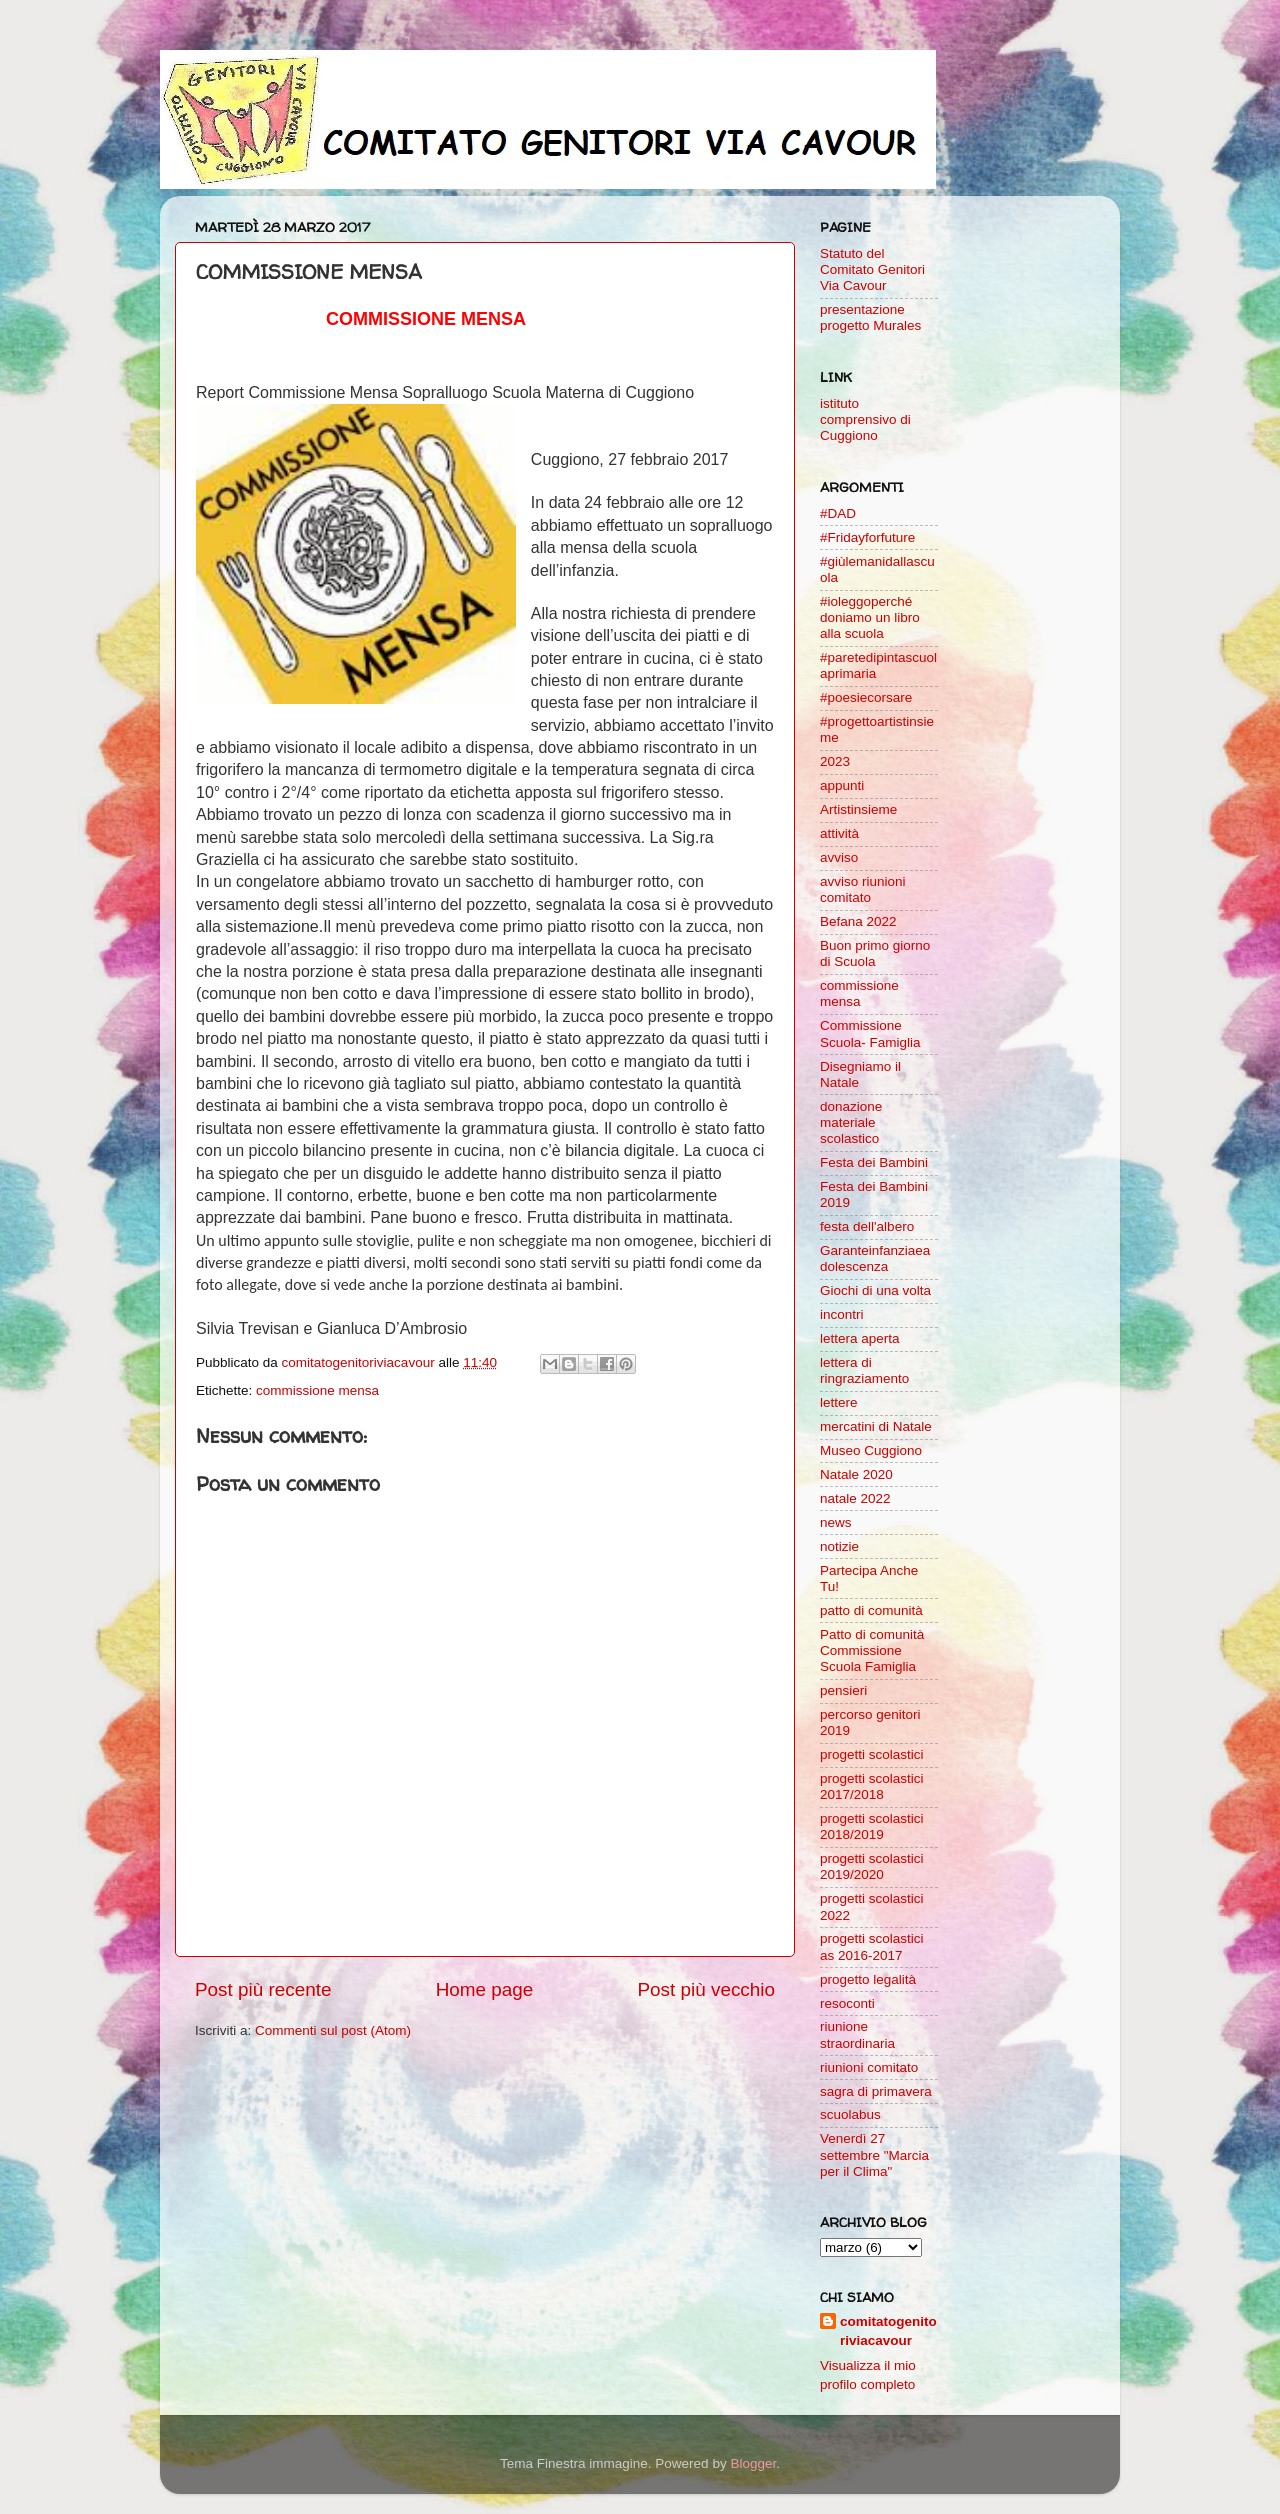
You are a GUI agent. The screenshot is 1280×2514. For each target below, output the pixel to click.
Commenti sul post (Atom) (333, 2030)
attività (839, 833)
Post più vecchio (706, 1989)
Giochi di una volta (875, 1290)
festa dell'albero (867, 1226)
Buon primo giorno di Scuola (875, 953)
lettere (839, 1402)
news (836, 1522)
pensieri (843, 1690)
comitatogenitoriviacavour (888, 2331)
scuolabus (850, 2114)
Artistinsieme (858, 809)
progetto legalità (868, 1979)
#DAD (838, 513)
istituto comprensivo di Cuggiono (865, 419)
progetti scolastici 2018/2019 (872, 1826)
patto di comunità (871, 1610)
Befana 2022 (858, 921)
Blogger (753, 2463)
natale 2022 (855, 1498)
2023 (835, 761)
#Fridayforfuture (867, 537)
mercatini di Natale (876, 1426)
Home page (485, 1989)
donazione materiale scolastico (851, 1122)
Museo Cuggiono (871, 1450)
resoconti (847, 2003)
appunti (842, 785)
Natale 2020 (856, 1474)
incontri (842, 1314)
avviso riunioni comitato (863, 889)
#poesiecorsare (866, 697)
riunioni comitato (869, 2067)
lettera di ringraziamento (864, 1370)
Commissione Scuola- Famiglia (870, 1033)
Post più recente (263, 1989)
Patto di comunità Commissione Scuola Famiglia (872, 1650)
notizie (839, 1546)
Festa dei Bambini (874, 1162)
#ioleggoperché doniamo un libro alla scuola (870, 617)
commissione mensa (317, 1390)
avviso (839, 857)
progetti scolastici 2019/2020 (872, 1866)
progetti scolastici (872, 1754)
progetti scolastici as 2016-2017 (872, 1946)
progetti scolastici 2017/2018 (872, 1786)
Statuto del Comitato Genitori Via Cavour (872, 269)
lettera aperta (860, 1338)
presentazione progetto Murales (870, 317)
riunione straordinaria (857, 2034)
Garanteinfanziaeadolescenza (875, 1258)
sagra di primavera (876, 2091)
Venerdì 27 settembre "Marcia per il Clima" (874, 2154)
